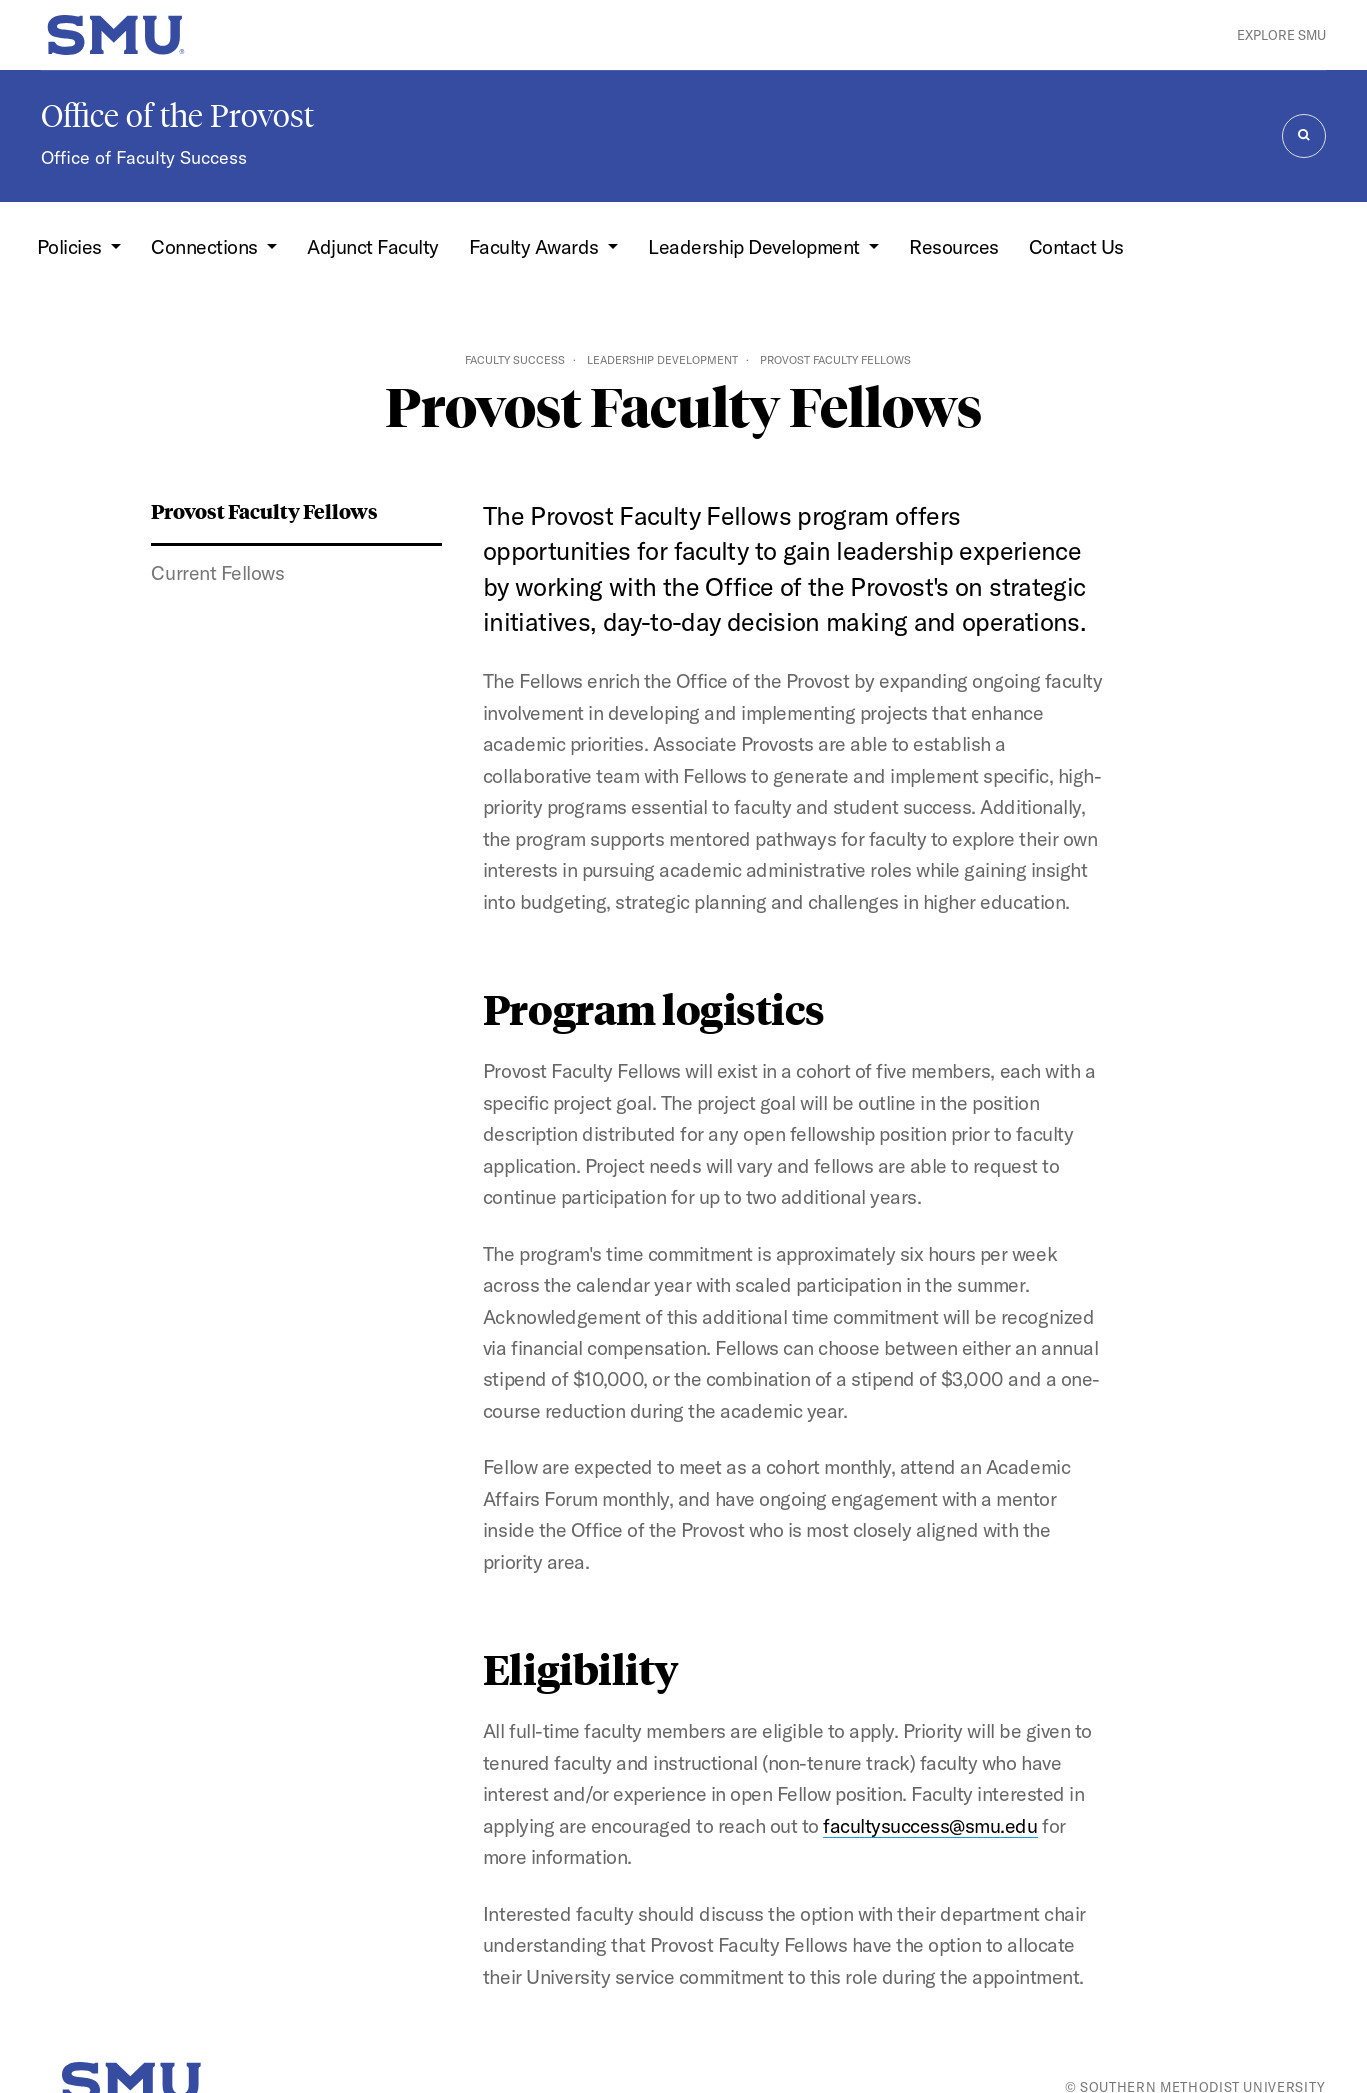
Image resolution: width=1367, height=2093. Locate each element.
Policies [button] (72, 246)
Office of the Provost (177, 116)
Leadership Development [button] (756, 246)
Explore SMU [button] (1281, 35)
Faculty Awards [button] (536, 246)
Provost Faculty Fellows (264, 510)
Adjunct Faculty (373, 246)
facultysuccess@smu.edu (930, 1825)
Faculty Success (515, 360)
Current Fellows (217, 572)
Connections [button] (206, 246)
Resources (954, 246)
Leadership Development (662, 360)
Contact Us (1076, 246)
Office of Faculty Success (144, 157)
